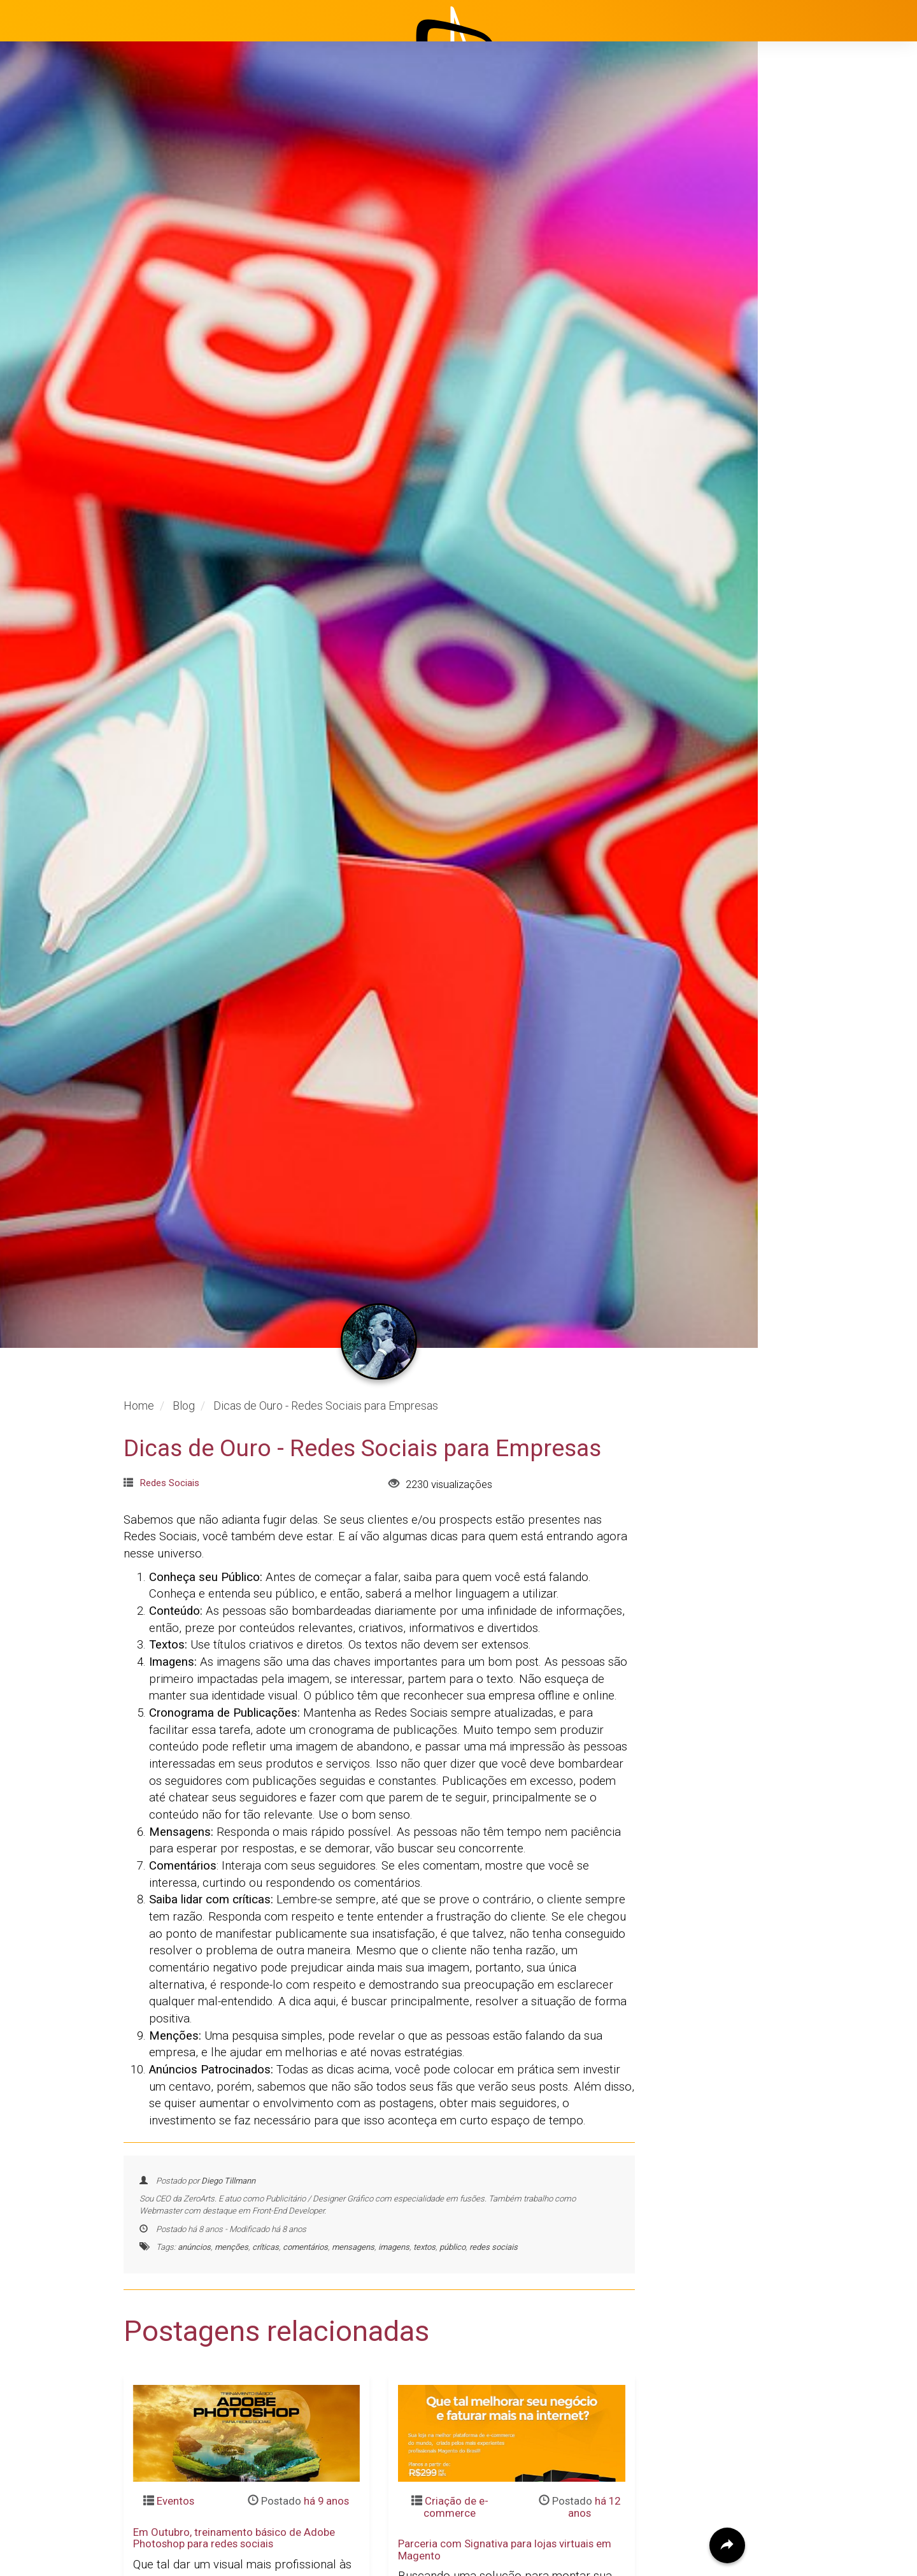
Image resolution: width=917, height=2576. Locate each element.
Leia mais (158, 2407)
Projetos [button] (796, 258)
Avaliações (811, 354)
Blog (795, 290)
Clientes (804, 322)
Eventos (175, 2252)
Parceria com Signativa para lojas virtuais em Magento (504, 2301)
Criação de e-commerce (455, 2258)
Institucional (815, 226)
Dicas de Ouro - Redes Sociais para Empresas (362, 1199)
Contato (804, 385)
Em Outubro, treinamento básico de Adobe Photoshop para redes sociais (234, 2289)
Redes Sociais (169, 1234)
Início (797, 194)
